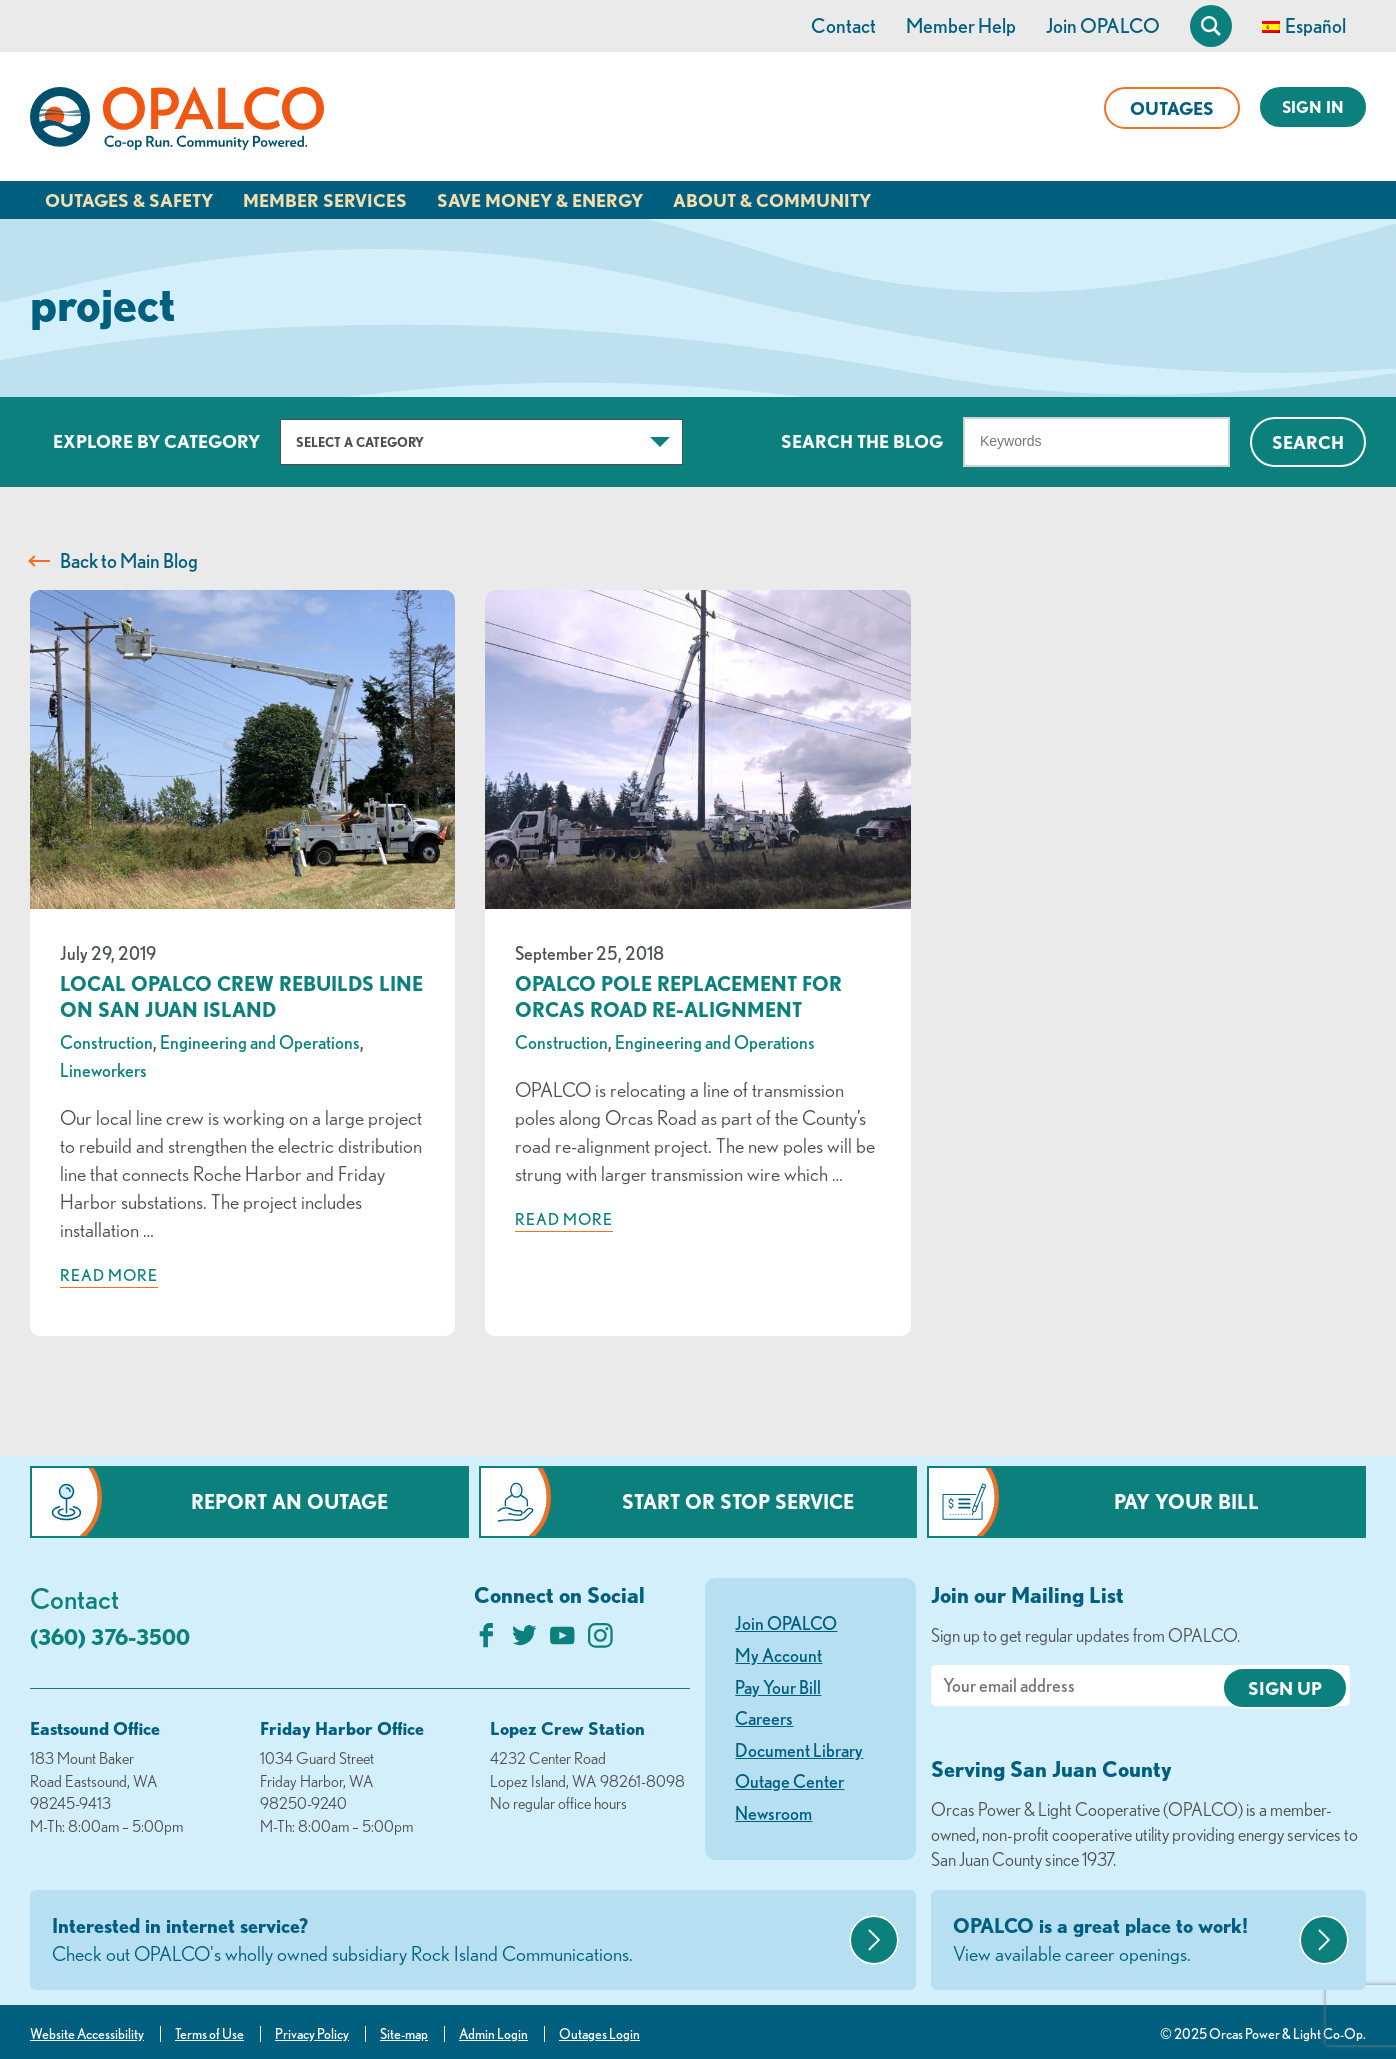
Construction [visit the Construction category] (106, 1042)
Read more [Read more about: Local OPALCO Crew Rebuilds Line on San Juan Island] (109, 1275)
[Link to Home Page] (177, 122)
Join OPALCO (1103, 25)
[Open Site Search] (1211, 26)
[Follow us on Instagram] (600, 1640)
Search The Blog (862, 441)
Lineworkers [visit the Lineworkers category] (103, 1070)
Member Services (325, 200)
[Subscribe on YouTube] (562, 1640)
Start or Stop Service (738, 1501)
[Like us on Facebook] (486, 1640)
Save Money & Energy (540, 200)
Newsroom (773, 1813)
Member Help (961, 25)
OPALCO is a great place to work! (1123, 1941)
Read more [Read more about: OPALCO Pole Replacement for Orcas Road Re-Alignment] (564, 1219)
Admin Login (493, 2034)
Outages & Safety (129, 200)
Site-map (404, 2034)
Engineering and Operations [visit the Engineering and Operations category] (260, 1042)
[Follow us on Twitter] (524, 1640)
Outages (1172, 108)
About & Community (772, 200)
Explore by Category (156, 441)
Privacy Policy (312, 2034)
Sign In (1313, 107)
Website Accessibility (87, 2034)
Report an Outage (289, 1501)
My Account (778, 1655)
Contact (843, 25)
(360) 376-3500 (110, 1636)
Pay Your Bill (1186, 1501)
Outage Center (789, 1781)
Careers (764, 1718)
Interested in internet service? (448, 1941)
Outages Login (599, 2034)
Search (1308, 442)
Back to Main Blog (129, 560)
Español (1315, 25)
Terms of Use (209, 2034)
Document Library (799, 1750)
